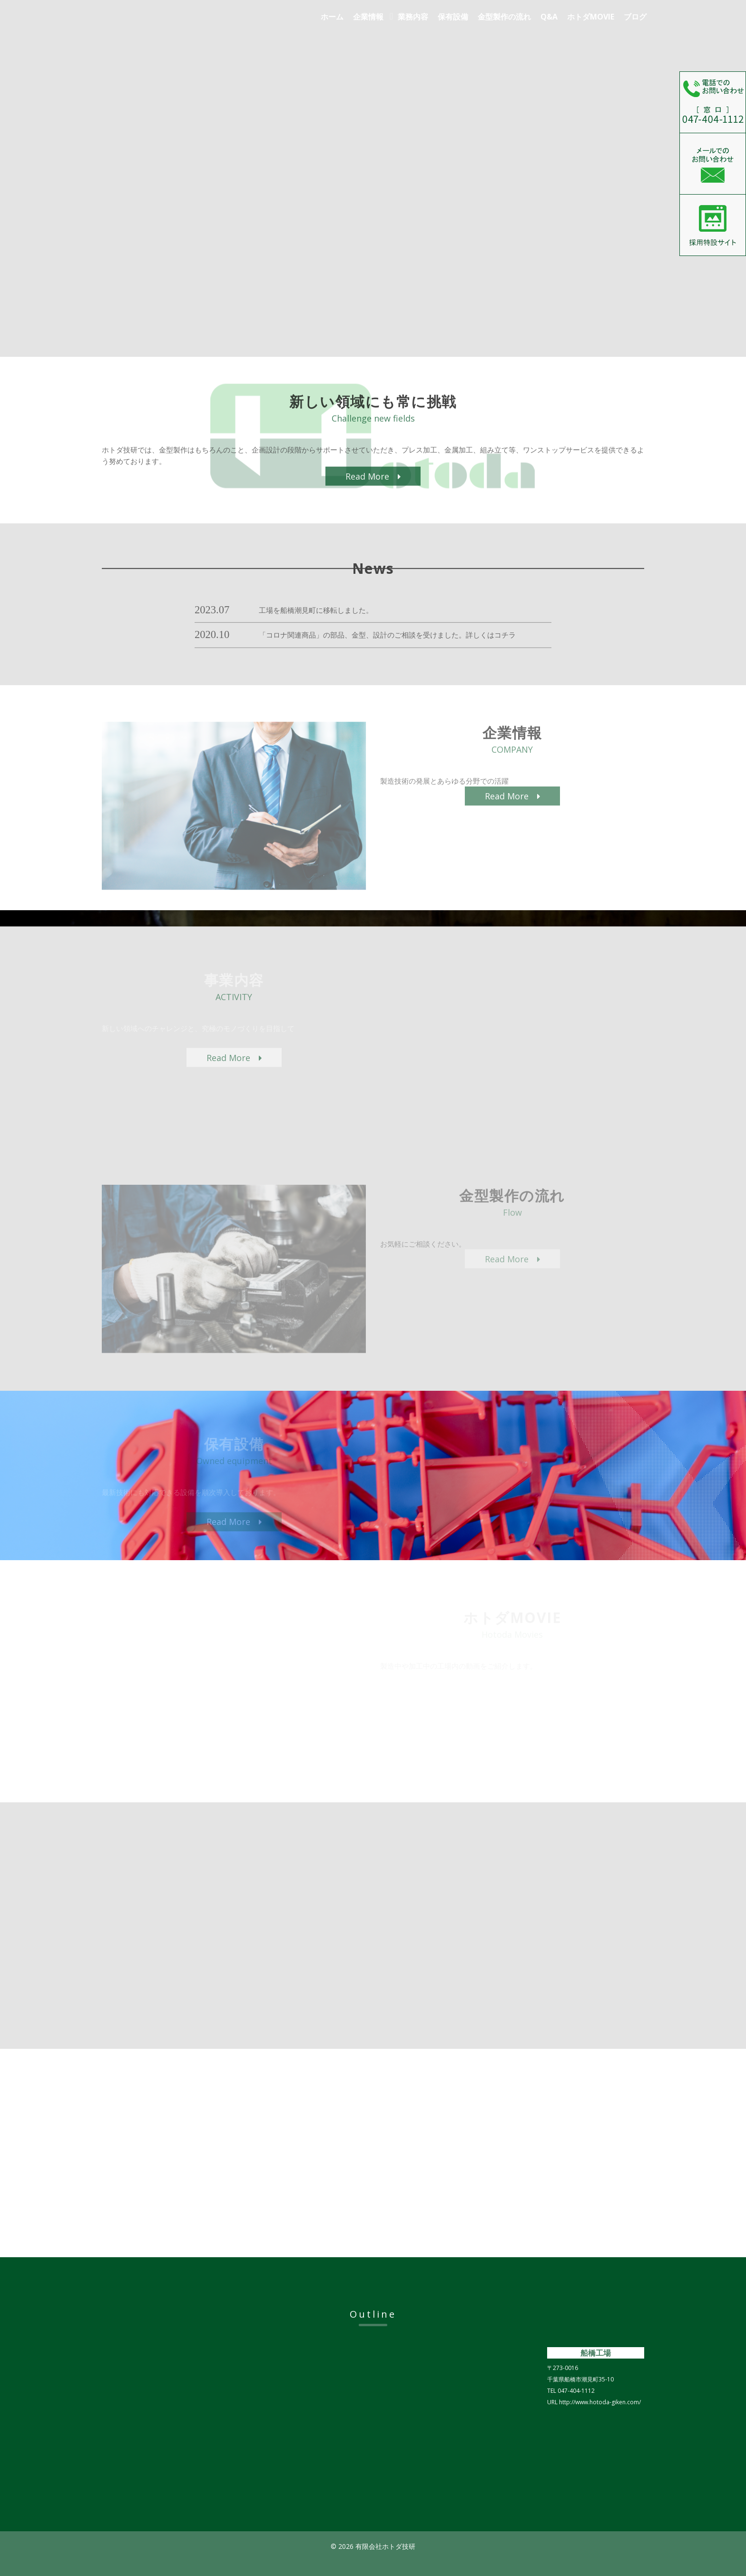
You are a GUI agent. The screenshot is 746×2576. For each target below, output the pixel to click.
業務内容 (413, 16)
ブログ (635, 16)
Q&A (549, 16)
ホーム (332, 16)
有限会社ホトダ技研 (190, 22)
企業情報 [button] (368, 16)
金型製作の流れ (504, 16)
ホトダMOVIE (590, 16)
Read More (373, 486)
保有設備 (453, 16)
